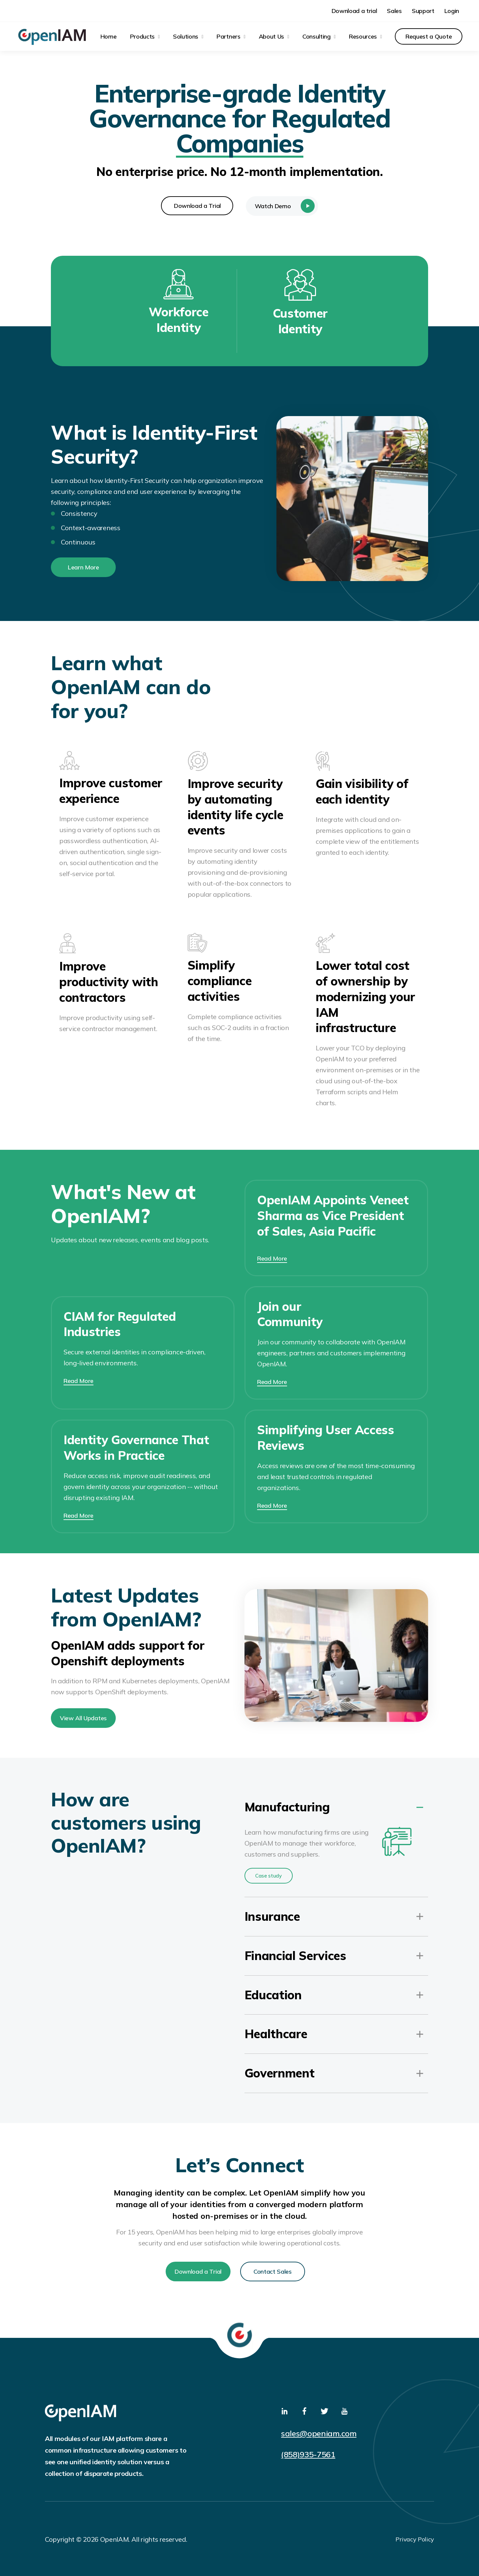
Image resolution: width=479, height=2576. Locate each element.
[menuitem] (145, 36)
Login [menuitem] (451, 11)
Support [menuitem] (423, 11)
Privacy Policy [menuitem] (415, 2539)
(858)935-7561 (308, 2454)
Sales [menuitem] (394, 11)
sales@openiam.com (319, 2433)
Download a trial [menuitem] (354, 11)
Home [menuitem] (108, 36)
